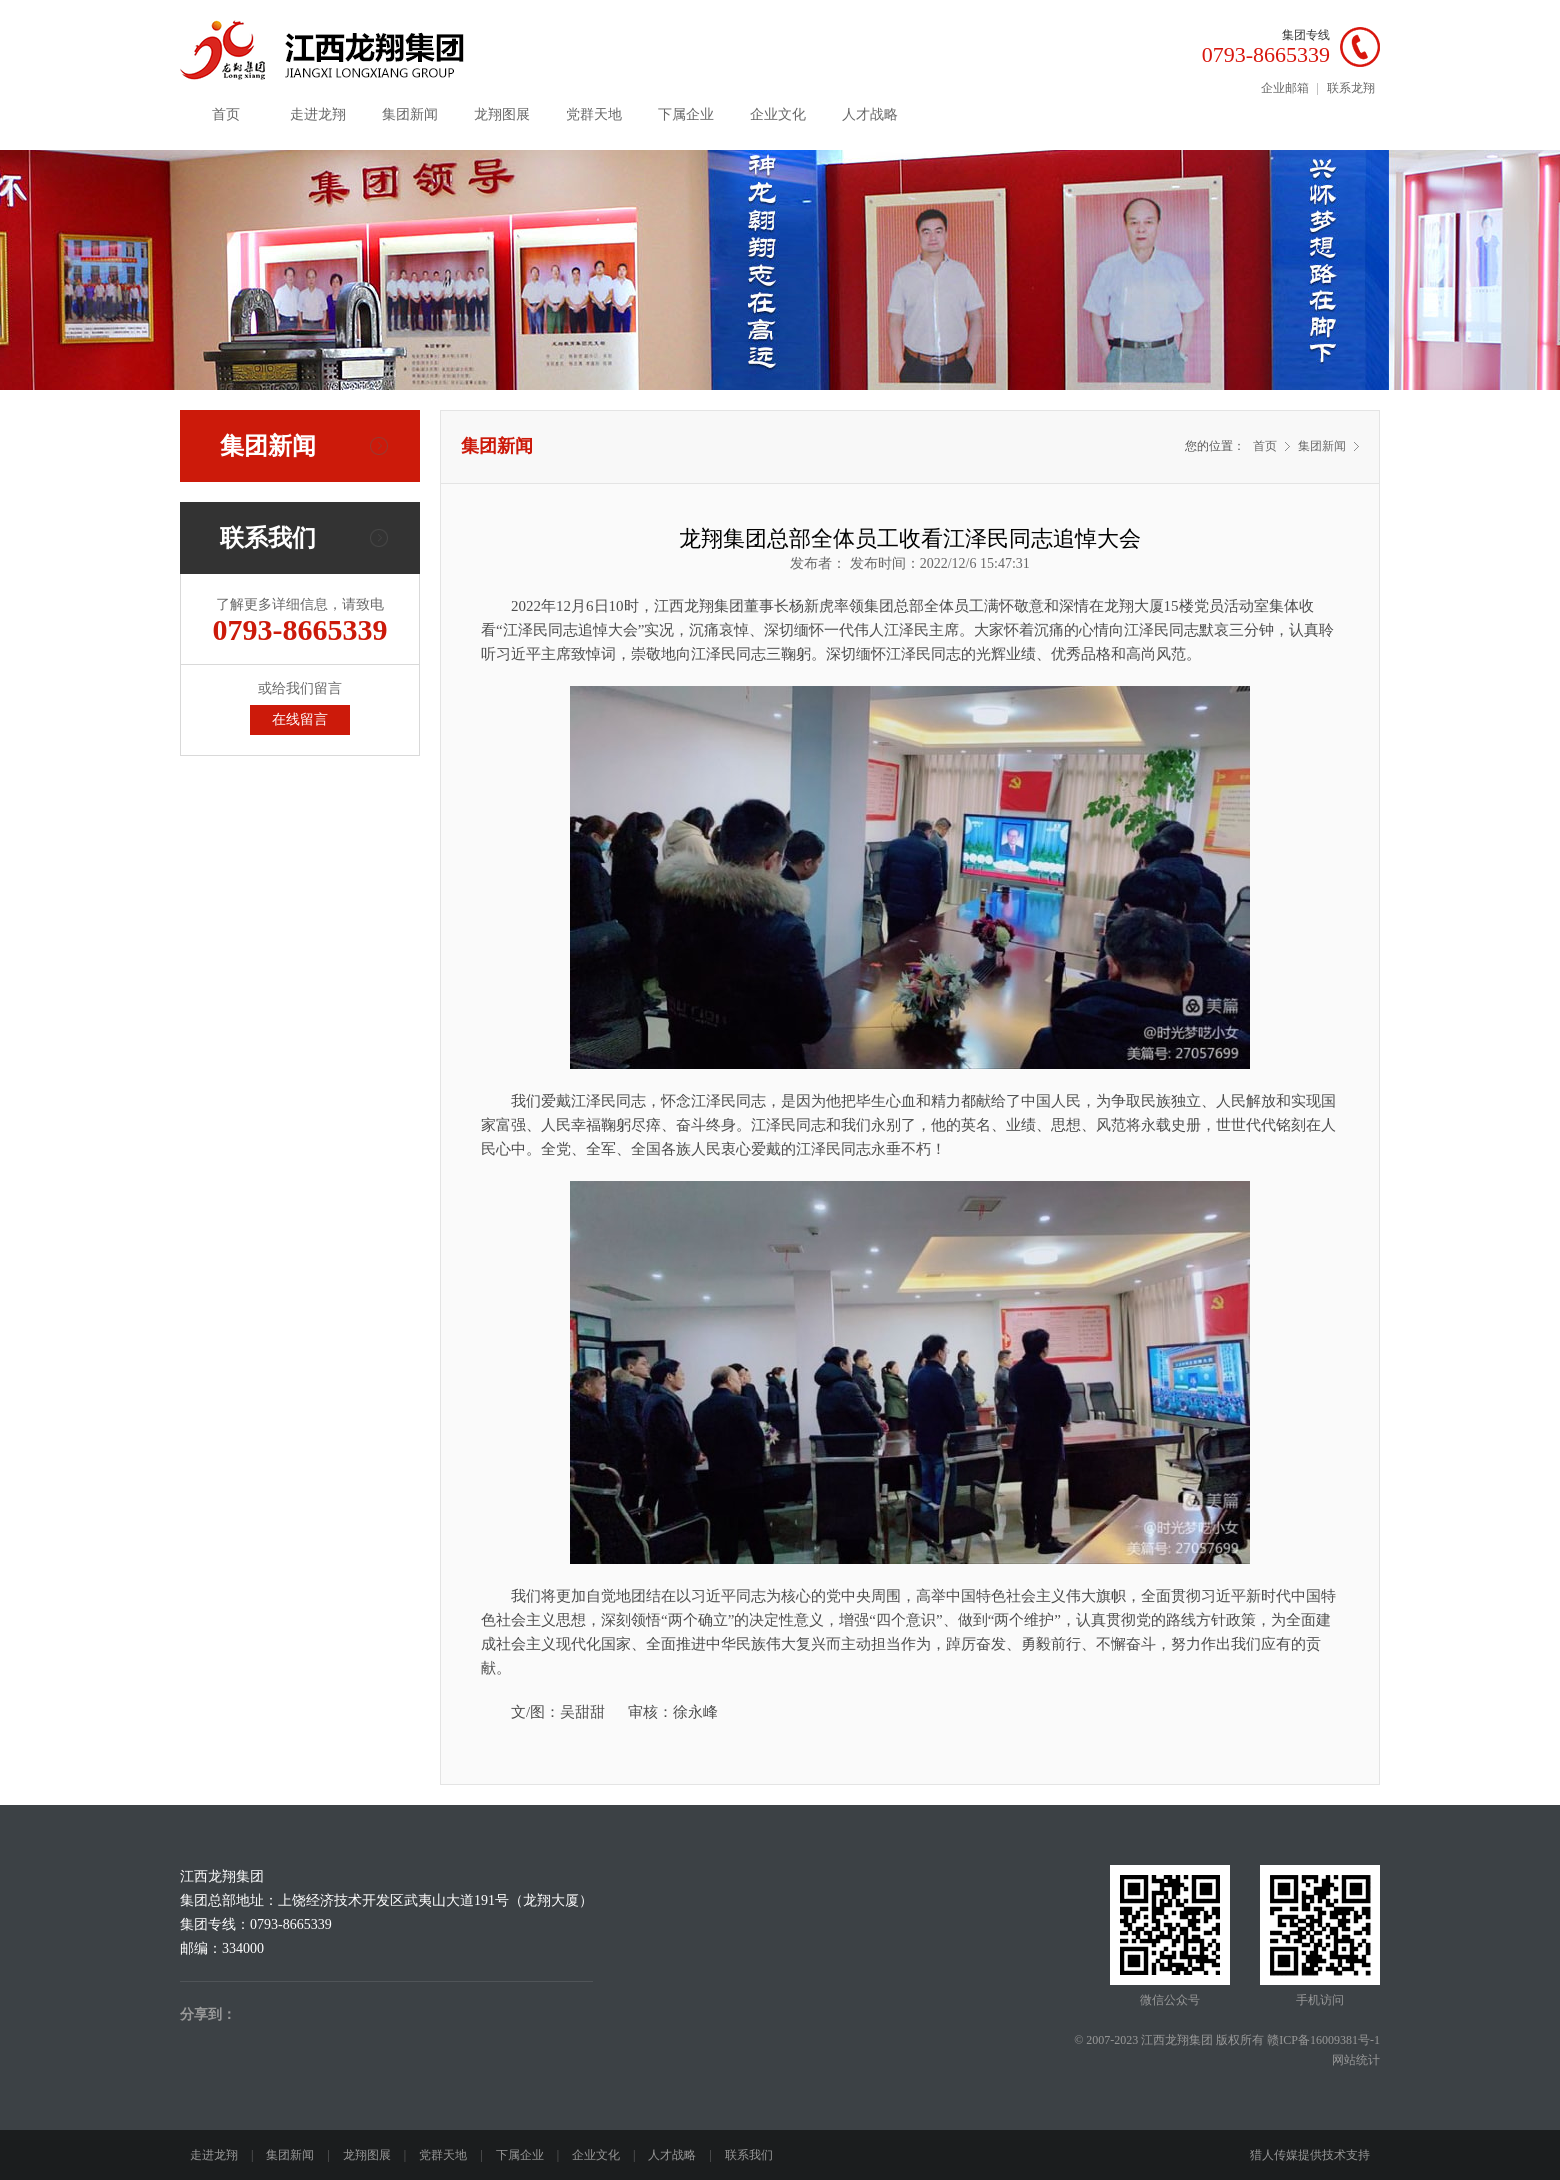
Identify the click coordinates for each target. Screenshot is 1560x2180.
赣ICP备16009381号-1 (1323, 2040)
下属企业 (686, 114)
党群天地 (594, 114)
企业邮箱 (1285, 88)
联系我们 (749, 2155)
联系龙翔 (1351, 88)
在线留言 (300, 719)
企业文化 (778, 114)
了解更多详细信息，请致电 (300, 621)
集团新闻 (410, 114)
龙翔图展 (502, 114)
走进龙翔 (318, 114)
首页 (226, 114)
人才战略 (870, 114)
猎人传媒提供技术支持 (1310, 2155)
